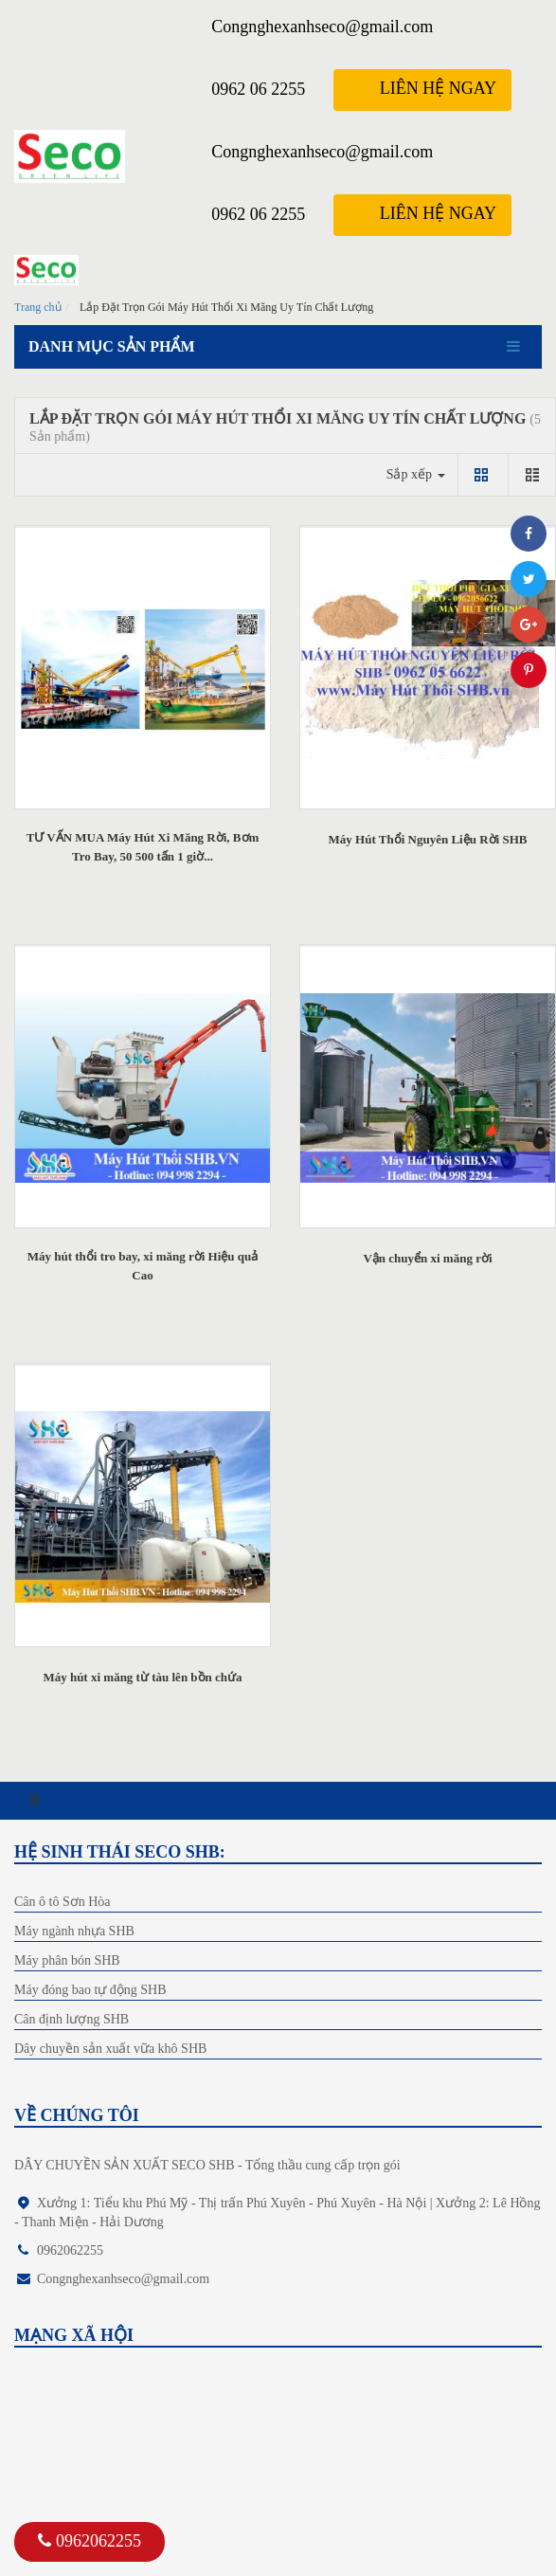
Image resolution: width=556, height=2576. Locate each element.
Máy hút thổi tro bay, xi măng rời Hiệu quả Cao (143, 1265)
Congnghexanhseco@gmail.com (322, 26)
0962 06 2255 (258, 89)
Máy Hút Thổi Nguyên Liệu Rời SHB (428, 839)
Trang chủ (38, 307)
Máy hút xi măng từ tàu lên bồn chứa (142, 1677)
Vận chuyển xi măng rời (427, 1258)
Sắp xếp (415, 474)
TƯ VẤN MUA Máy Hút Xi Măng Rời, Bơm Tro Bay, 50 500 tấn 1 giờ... (143, 846)
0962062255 (89, 2540)
